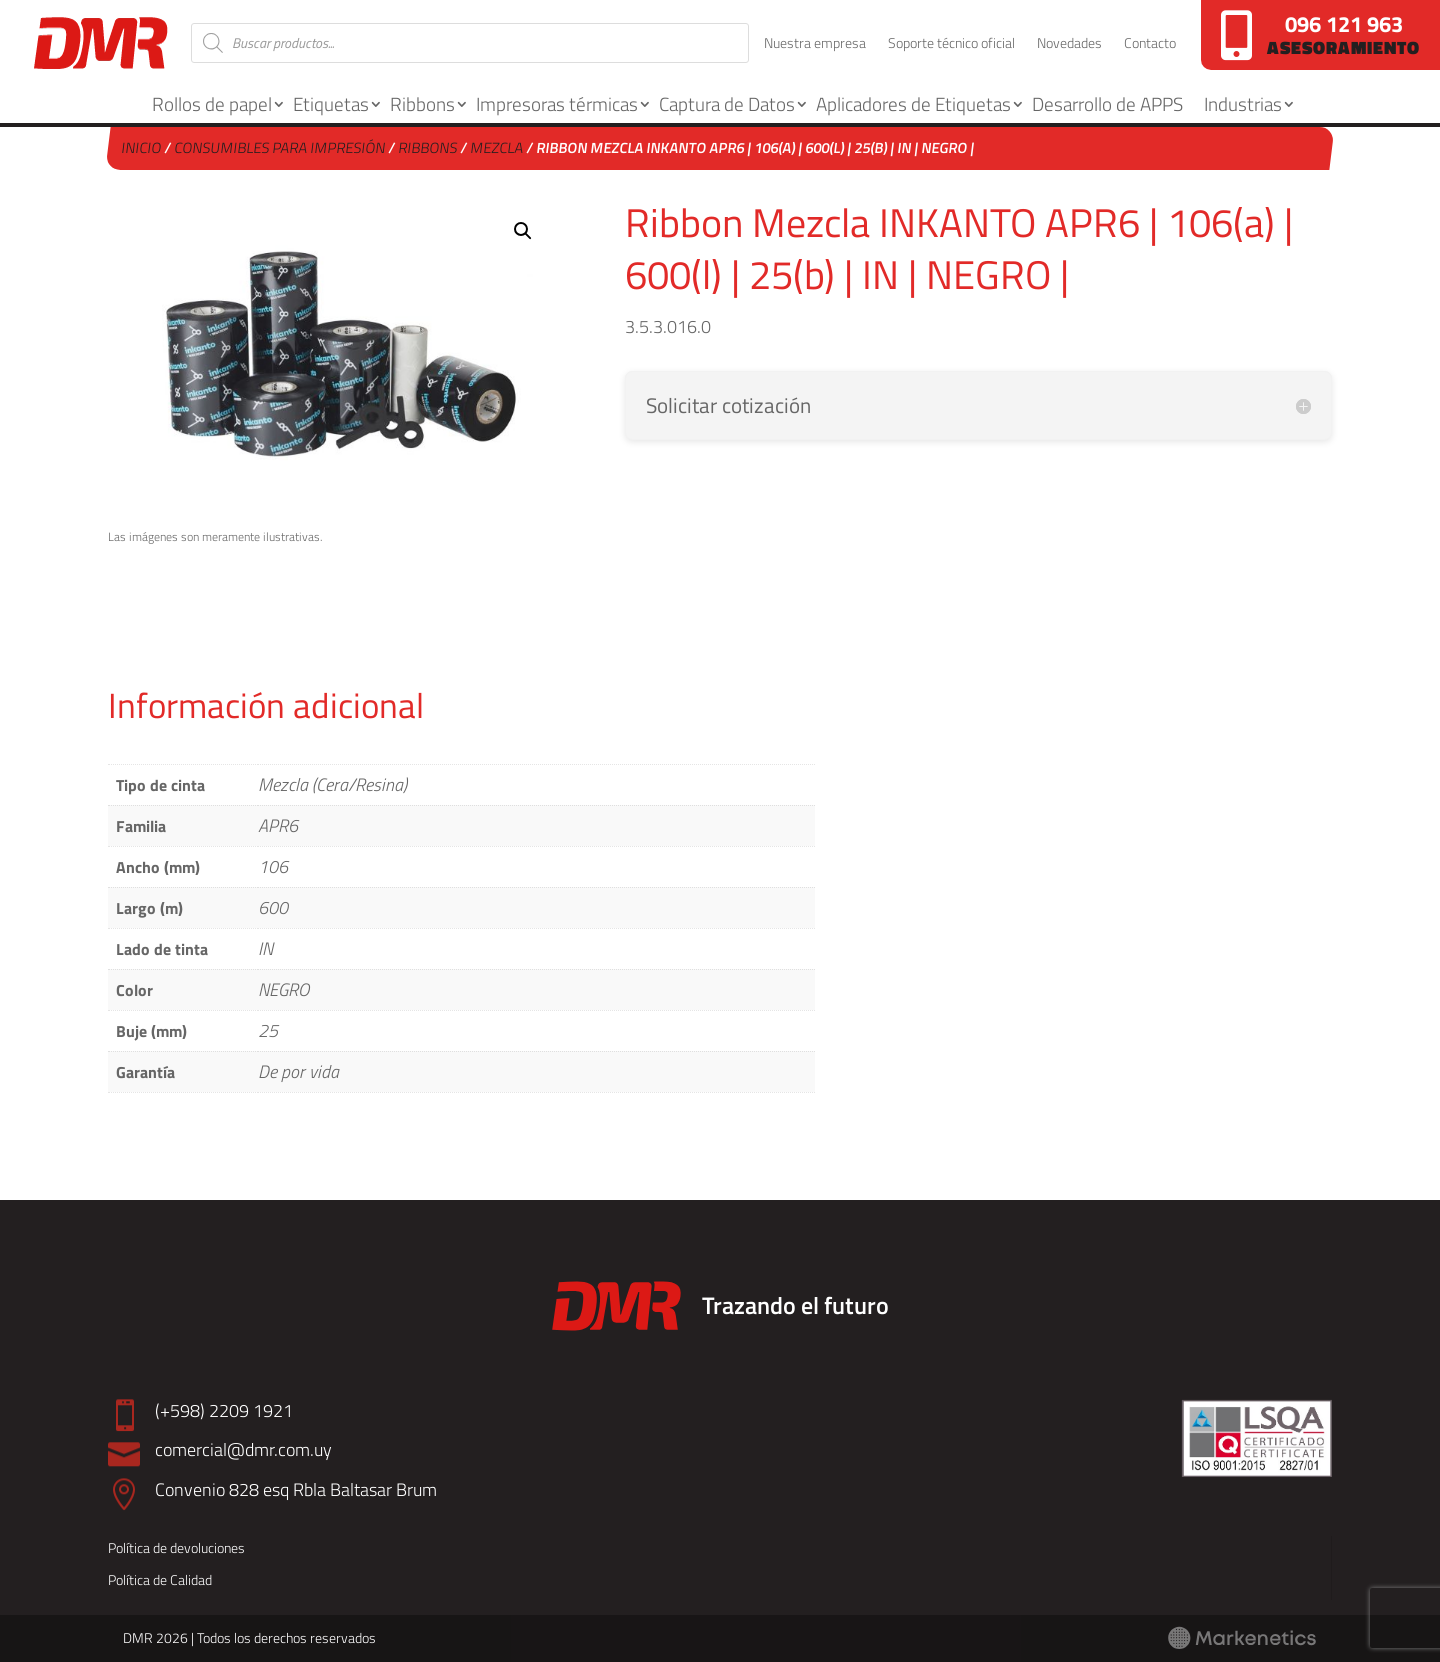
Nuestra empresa (815, 44)
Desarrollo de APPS (1107, 103)
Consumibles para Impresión (281, 147)
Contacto (1150, 44)
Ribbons (422, 103)
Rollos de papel (212, 103)
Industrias (1243, 103)
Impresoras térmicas (557, 103)
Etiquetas (331, 103)
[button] (523, 231)
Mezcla (498, 147)
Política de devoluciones (176, 1547)
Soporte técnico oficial (951, 44)
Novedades (1069, 44)
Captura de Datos (727, 103)
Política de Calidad (160, 1579)
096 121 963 (1344, 24)
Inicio (142, 147)
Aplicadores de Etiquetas (913, 103)
